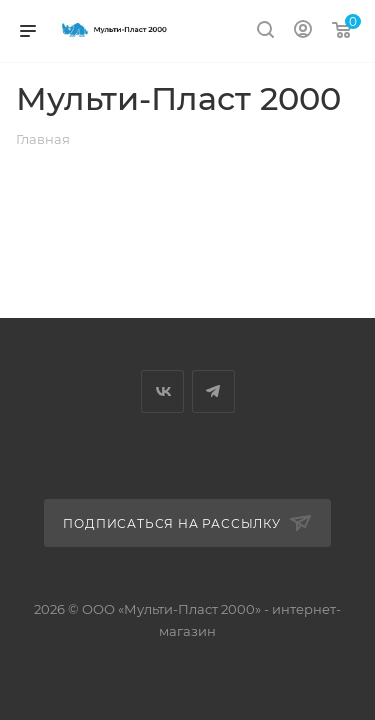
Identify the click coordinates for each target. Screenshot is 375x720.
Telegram (213, 391)
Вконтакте (162, 391)
